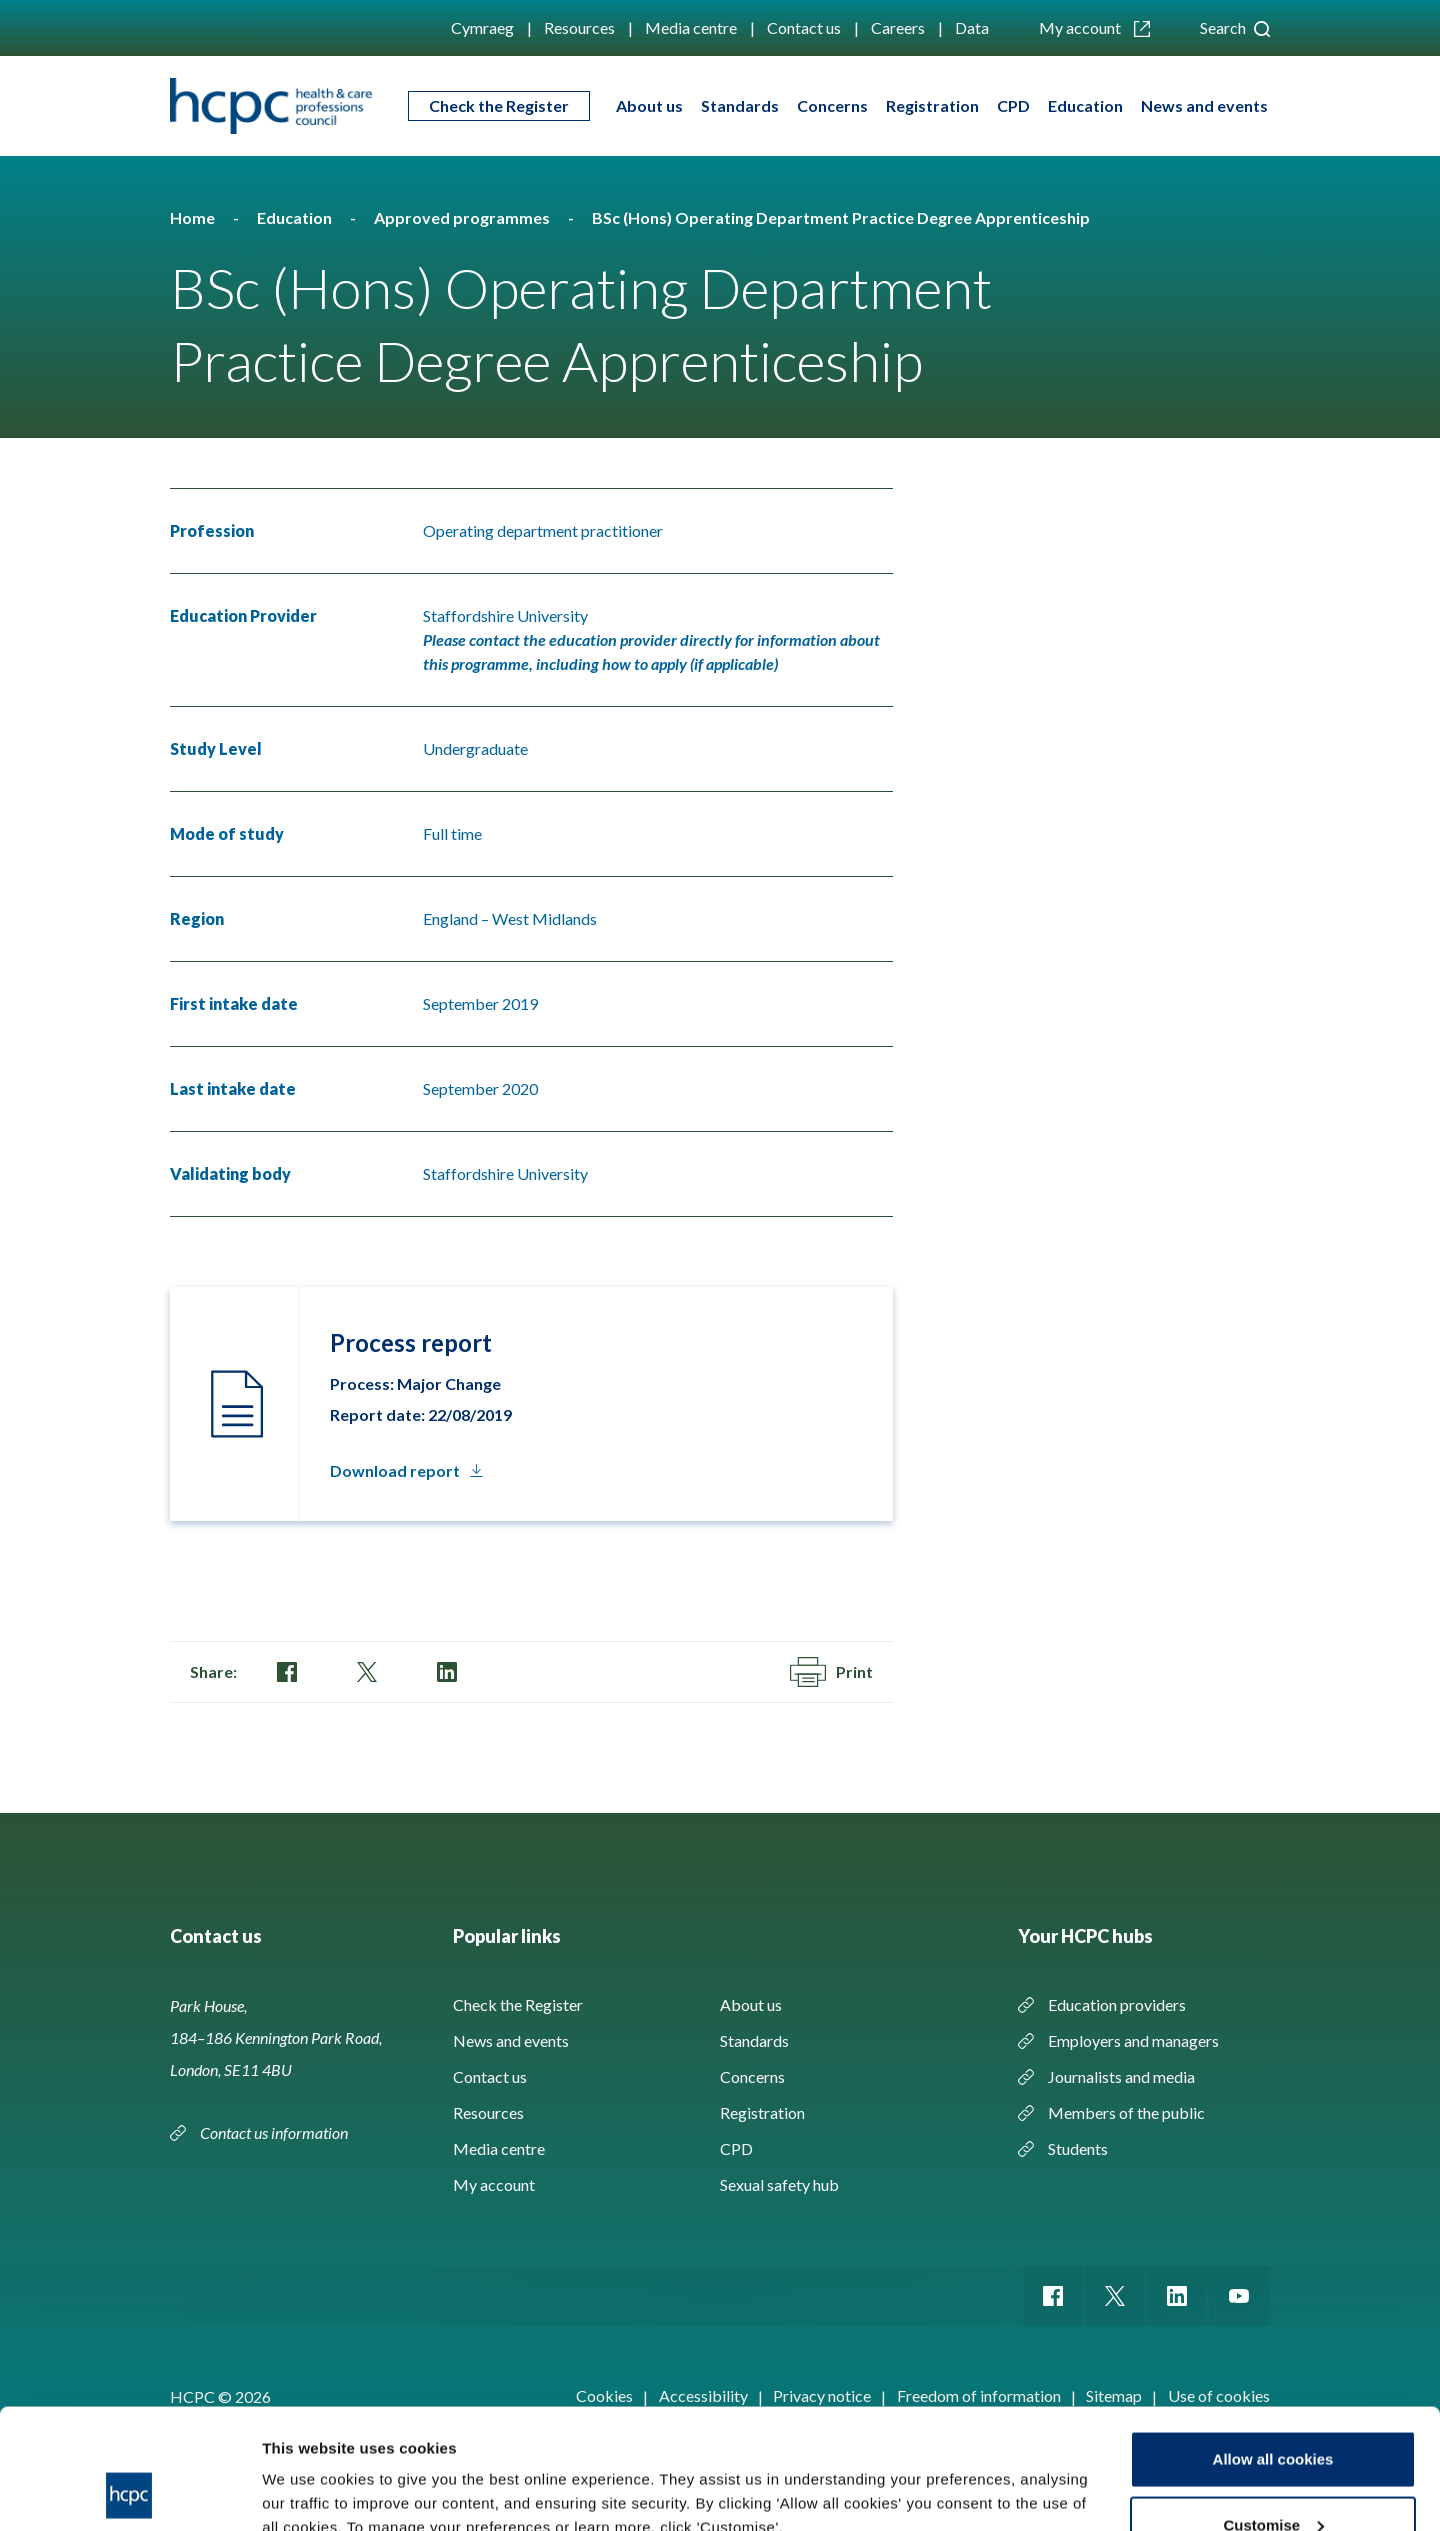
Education (1085, 105)
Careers (898, 27)
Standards (740, 105)
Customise (1273, 2412)
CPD (1013, 105)
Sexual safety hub (779, 2184)
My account (1094, 27)
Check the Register (499, 105)
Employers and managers (1133, 2040)
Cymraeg (482, 27)
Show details (308, 2469)
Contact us (804, 27)
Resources (579, 27)
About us (649, 105)
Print (831, 1672)
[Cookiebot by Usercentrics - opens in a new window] (129, 2492)
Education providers (1117, 2004)
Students (1078, 2148)
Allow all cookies (1273, 2346)
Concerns (832, 105)
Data (972, 27)
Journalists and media (1121, 2076)
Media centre (691, 27)
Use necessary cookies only (1273, 2477)
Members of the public (1126, 2112)
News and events (1204, 105)
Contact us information (275, 2132)
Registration (932, 105)
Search (1235, 27)
